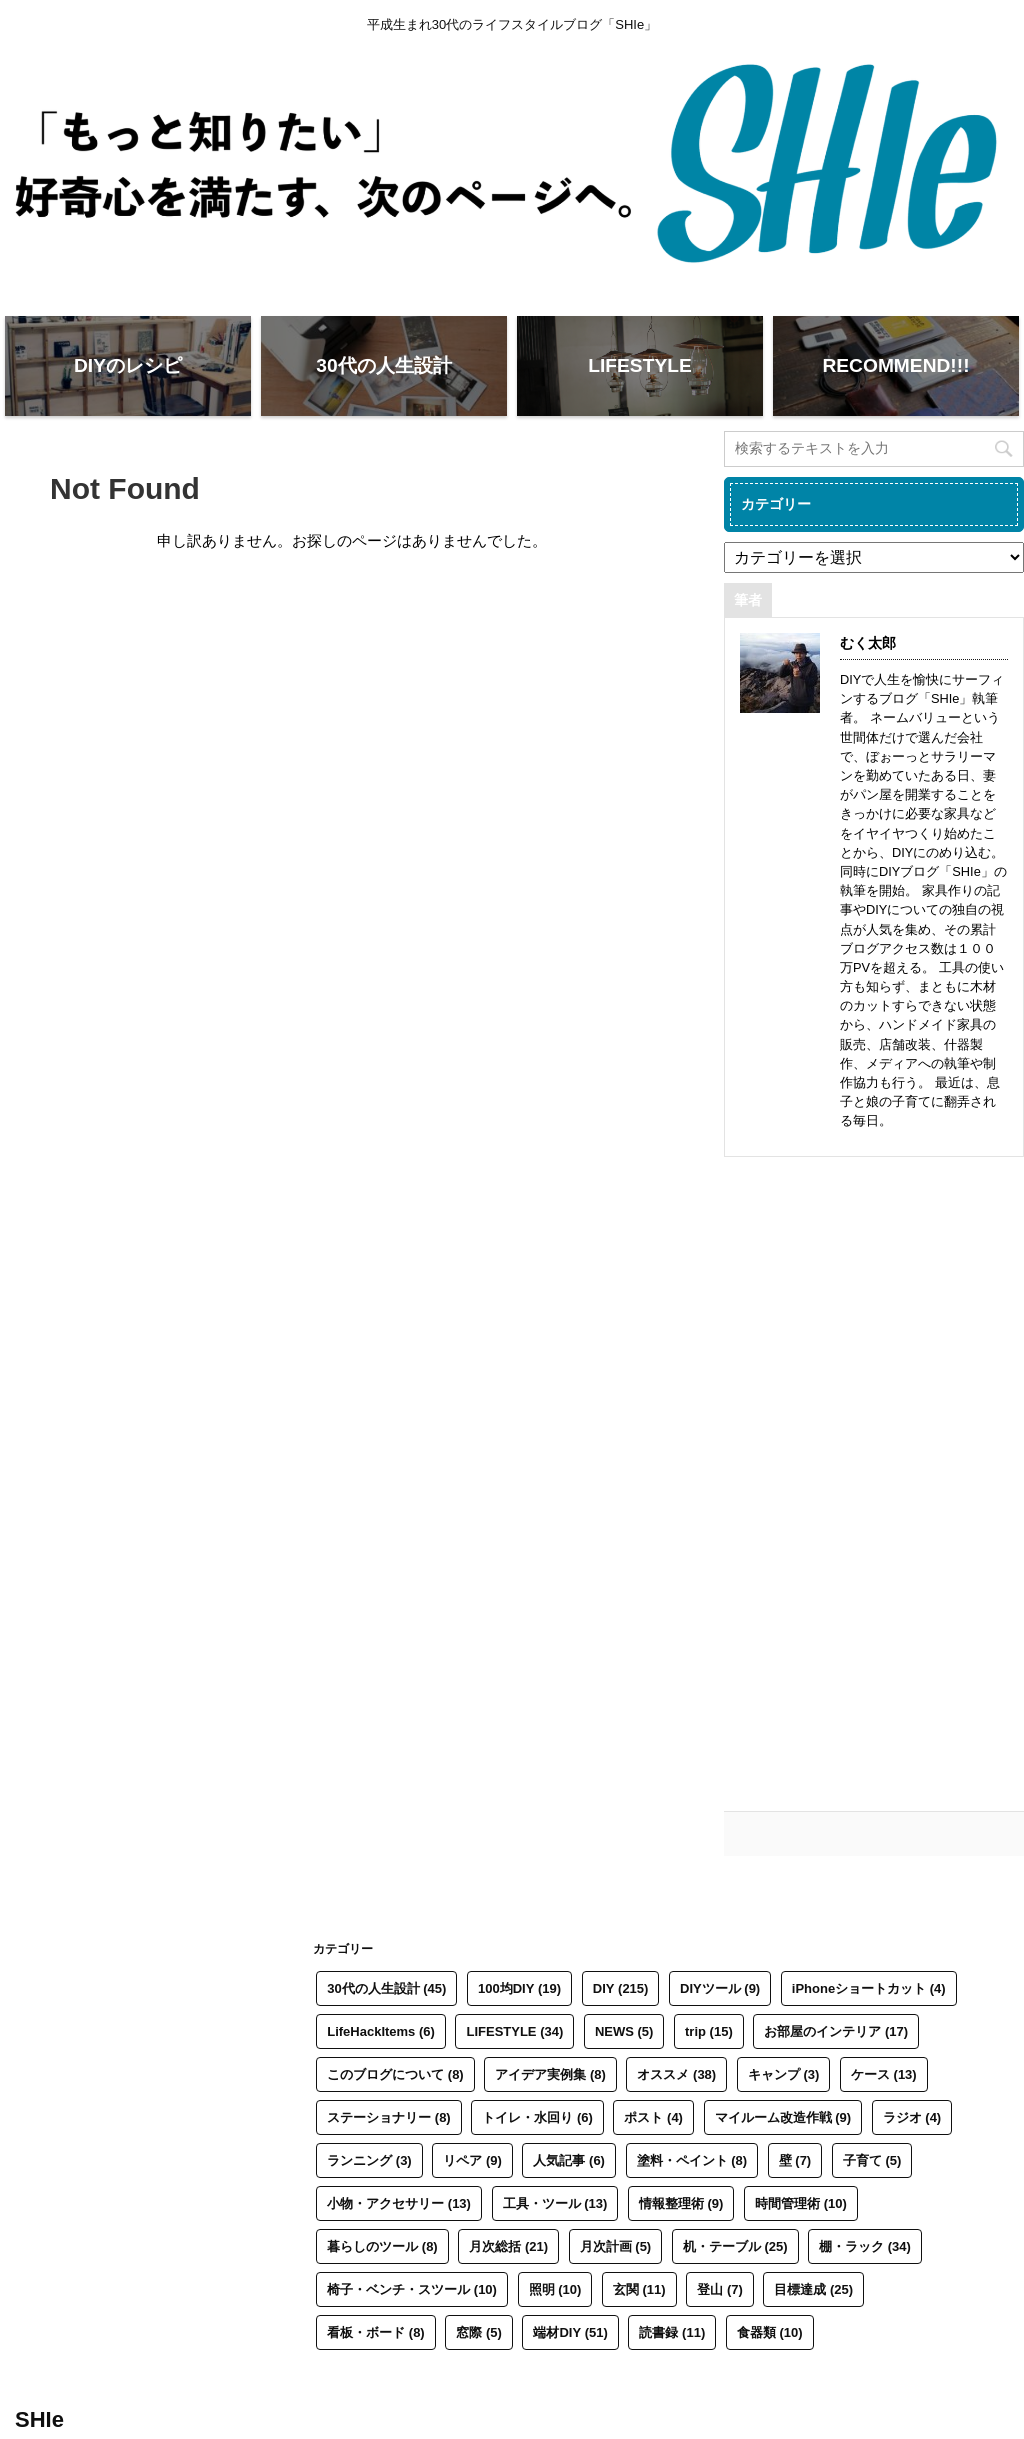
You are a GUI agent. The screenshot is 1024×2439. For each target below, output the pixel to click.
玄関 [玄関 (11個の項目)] (639, 2289)
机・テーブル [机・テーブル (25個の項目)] (735, 2246)
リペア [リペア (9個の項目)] (472, 2160)
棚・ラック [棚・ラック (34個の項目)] (865, 2246)
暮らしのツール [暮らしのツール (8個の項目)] (382, 2246)
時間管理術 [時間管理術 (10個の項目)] (801, 2203)
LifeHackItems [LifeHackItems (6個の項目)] (381, 2031)
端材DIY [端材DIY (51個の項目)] (570, 2332)
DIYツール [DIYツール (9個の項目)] (720, 1988)
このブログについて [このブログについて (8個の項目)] (395, 2074)
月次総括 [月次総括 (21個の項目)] (508, 2246)
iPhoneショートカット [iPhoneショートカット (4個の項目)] (869, 1988)
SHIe (39, 2419)
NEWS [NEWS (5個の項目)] (624, 2031)
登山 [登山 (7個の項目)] (720, 2289)
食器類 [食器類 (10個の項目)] (770, 2332)
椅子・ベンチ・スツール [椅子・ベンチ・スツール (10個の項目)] (412, 2289)
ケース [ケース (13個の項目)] (884, 2074)
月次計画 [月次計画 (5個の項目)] (616, 2246)
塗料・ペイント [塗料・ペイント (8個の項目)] (692, 2160)
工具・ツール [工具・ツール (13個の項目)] (555, 2203)
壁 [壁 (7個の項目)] (795, 2160)
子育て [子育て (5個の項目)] (872, 2160)
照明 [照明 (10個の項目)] (555, 2289)
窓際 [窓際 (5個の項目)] (479, 2332)
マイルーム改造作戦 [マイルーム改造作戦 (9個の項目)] (783, 2117)
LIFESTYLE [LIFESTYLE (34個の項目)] (514, 2031)
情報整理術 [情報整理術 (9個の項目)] (681, 2203)
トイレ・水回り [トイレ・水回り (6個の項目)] (537, 2117)
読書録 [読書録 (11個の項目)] (672, 2332)
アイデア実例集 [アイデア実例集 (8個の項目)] (550, 2074)
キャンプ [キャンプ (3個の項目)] (784, 2074)
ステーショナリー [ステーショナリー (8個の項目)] (389, 2117)
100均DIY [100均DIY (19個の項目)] (519, 1988)
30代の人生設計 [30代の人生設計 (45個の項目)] (386, 1988)
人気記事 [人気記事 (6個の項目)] (569, 2160)
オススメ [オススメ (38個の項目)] (676, 2074)
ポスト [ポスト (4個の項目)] (653, 2117)
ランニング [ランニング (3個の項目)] (369, 2160)
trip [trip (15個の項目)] (709, 2031)
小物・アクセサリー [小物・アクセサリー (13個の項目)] (399, 2203)
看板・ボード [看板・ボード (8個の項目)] (376, 2332)
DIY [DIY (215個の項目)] (621, 1988)
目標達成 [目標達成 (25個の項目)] (813, 2289)
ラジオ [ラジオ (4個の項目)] (912, 2117)
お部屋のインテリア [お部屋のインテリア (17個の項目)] (836, 2031)
